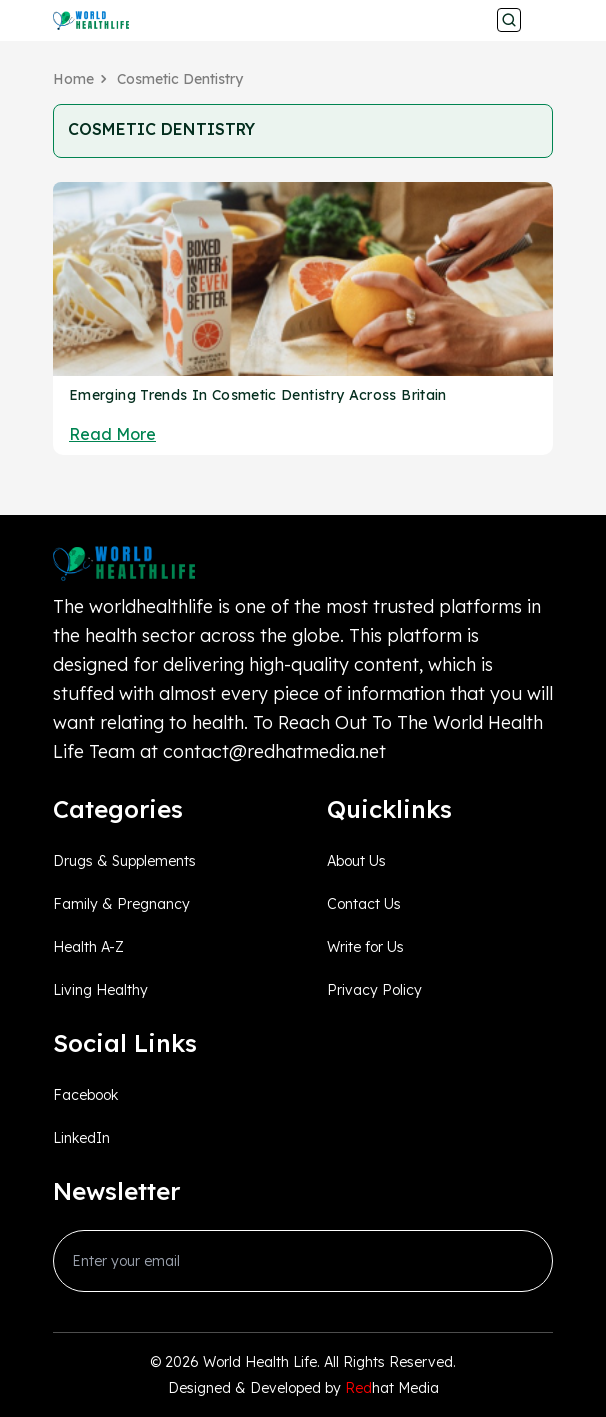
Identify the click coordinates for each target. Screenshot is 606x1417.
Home (73, 79)
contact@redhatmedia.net (274, 751)
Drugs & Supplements (124, 861)
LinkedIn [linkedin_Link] (81, 1138)
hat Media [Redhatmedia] (392, 1388)
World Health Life (260, 1362)
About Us (356, 861)
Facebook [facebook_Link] (85, 1095)
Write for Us (365, 947)
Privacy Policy (374, 990)
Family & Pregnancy (121, 904)
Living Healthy (100, 990)
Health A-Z (88, 947)
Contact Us (364, 904)
